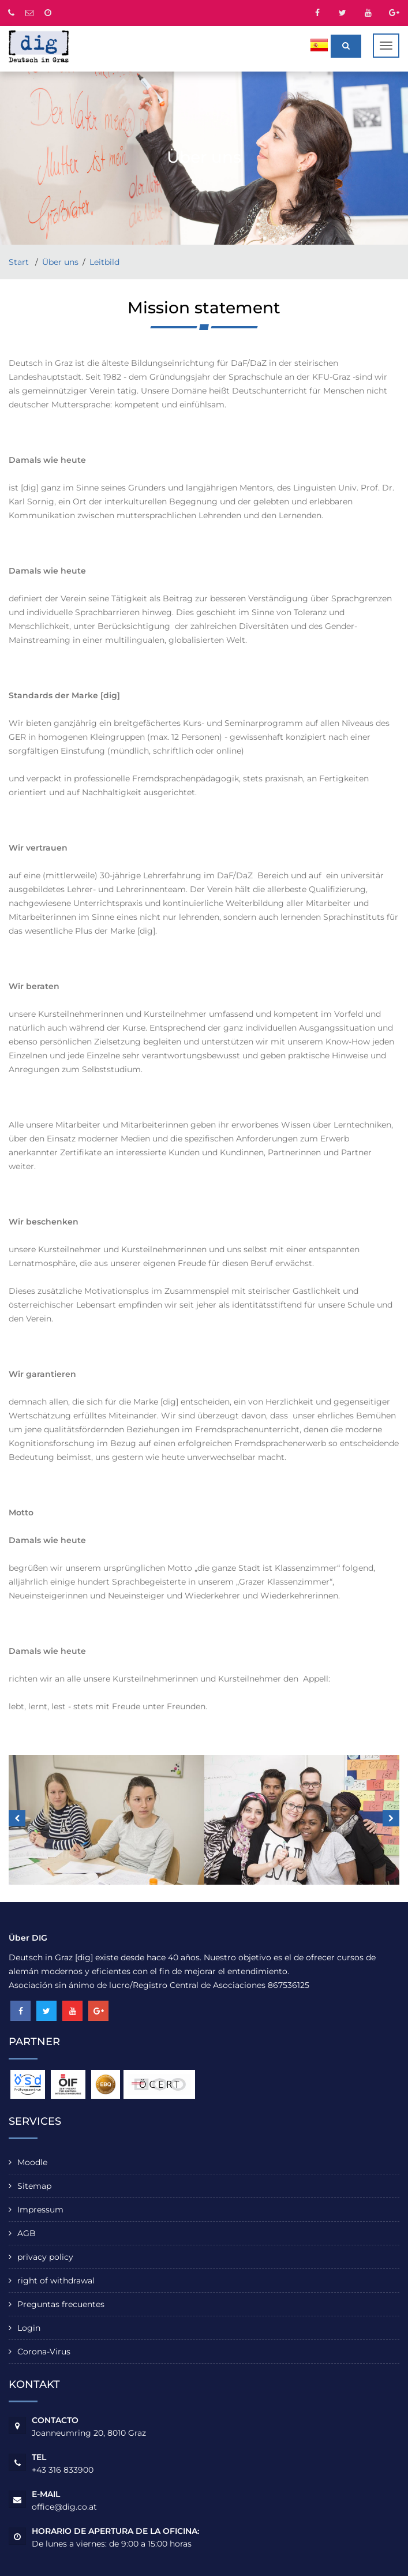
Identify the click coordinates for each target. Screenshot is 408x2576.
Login (28, 2328)
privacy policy (45, 2257)
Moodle (32, 2162)
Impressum (40, 2209)
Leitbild (104, 262)
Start (20, 262)
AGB (26, 2233)
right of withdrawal (56, 2280)
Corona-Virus (43, 2351)
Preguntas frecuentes (60, 2304)
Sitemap (34, 2186)
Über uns (60, 262)
